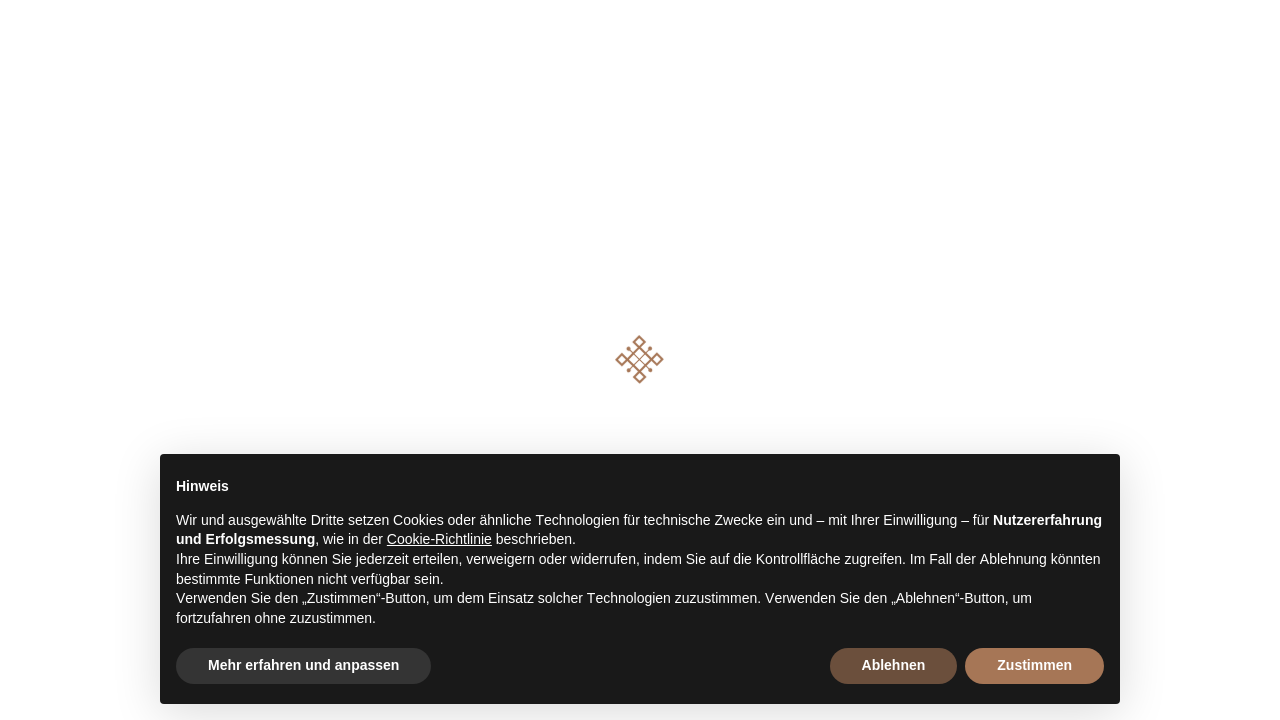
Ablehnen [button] (894, 665)
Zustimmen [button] (1034, 665)
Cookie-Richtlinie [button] (439, 539)
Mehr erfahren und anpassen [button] (303, 665)
